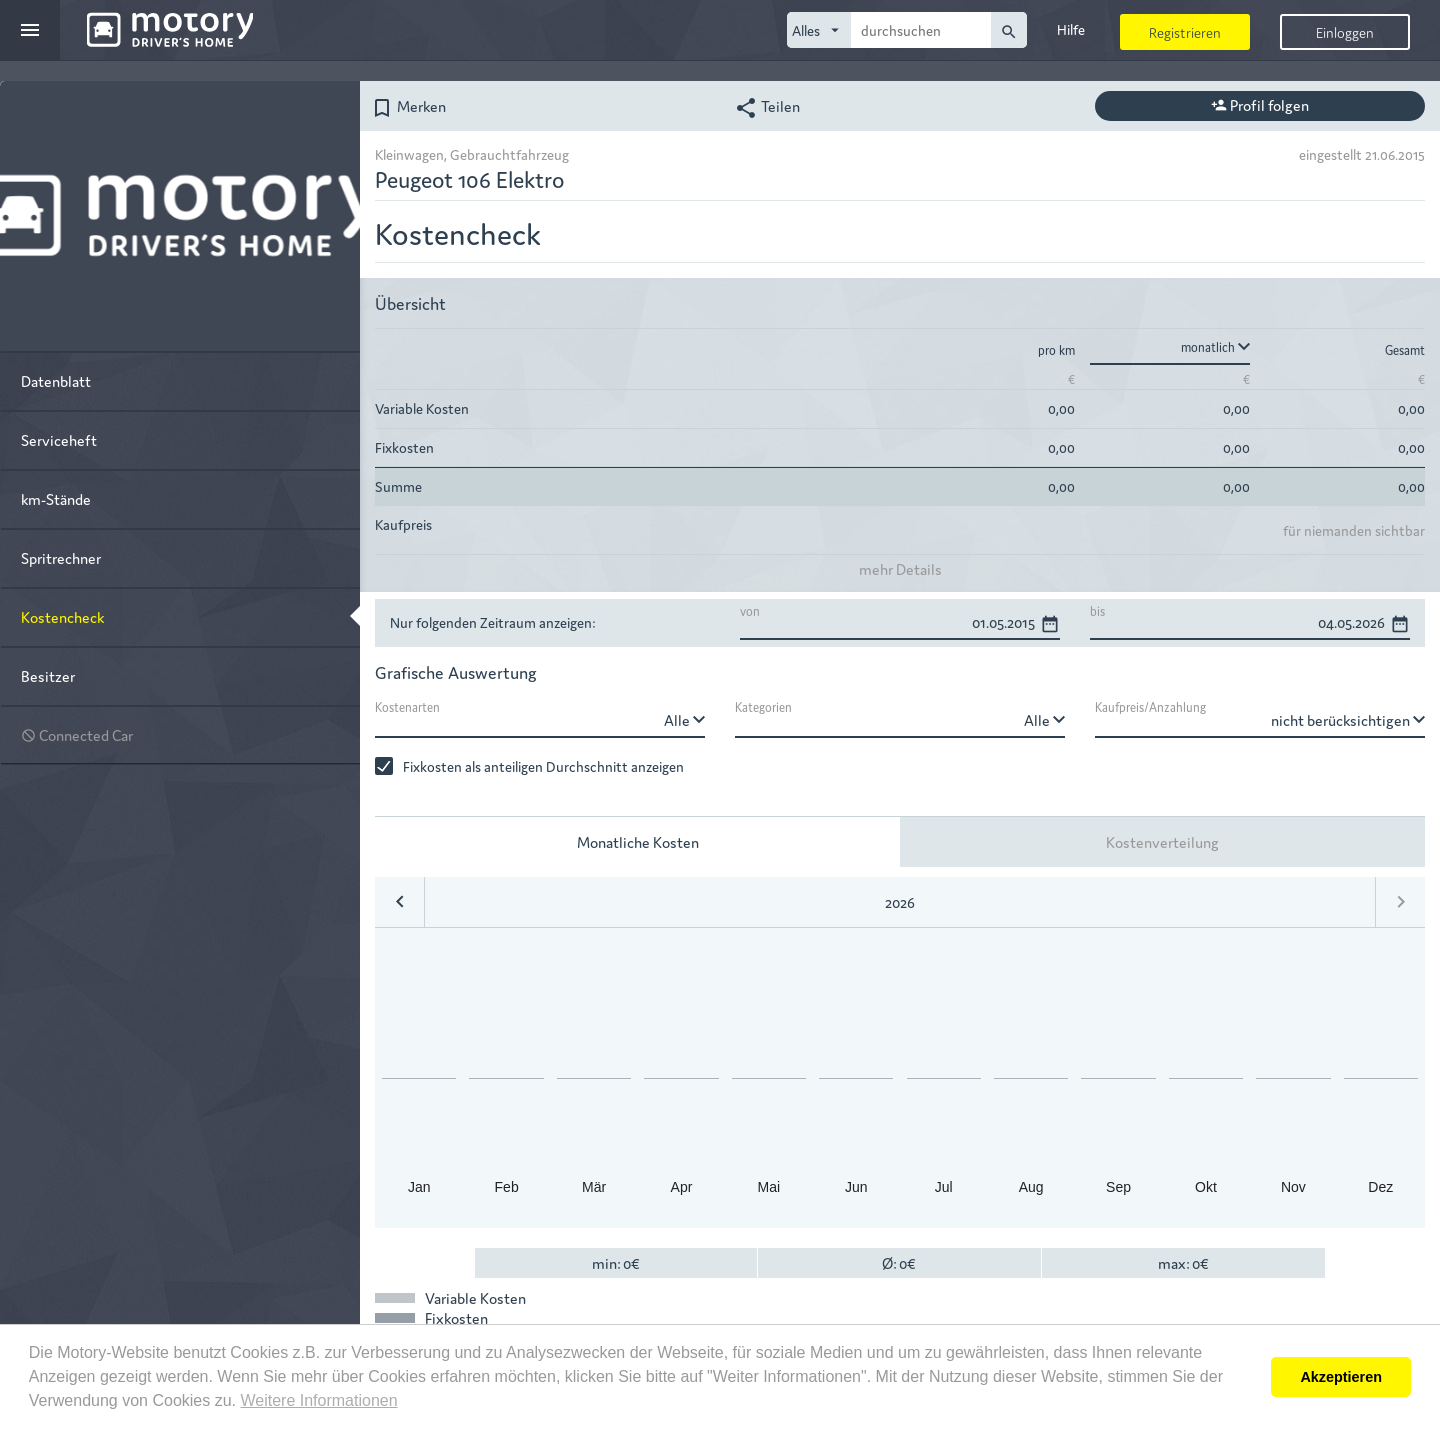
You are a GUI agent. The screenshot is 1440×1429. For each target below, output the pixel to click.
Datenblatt (56, 380)
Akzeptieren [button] (1341, 1377)
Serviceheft (59, 439)
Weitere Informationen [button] (318, 1400)
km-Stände (56, 498)
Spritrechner (61, 557)
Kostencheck (62, 616)
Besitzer (48, 675)
